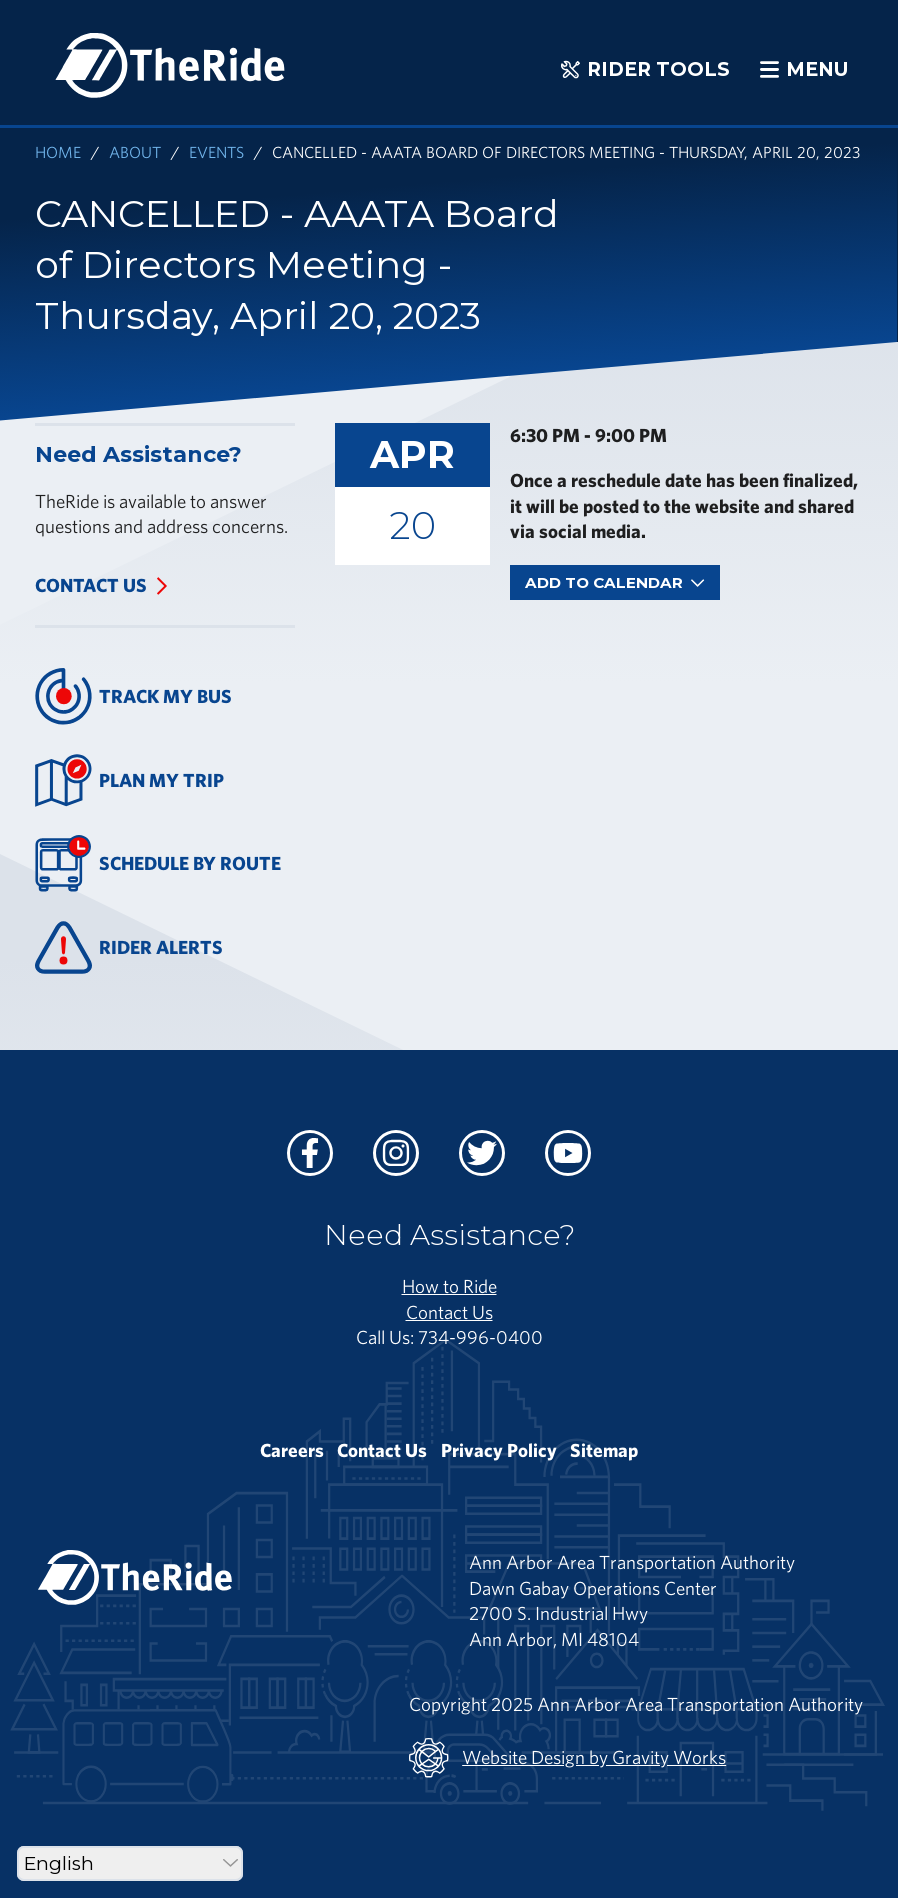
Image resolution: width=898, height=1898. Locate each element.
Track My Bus (133, 696)
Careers (292, 1450)
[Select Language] (130, 1863)
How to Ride (449, 1286)
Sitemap (604, 1450)
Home (58, 151)
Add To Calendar (615, 582)
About (135, 151)
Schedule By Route (158, 863)
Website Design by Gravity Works (567, 1758)
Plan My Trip (129, 780)
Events (216, 151)
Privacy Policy (499, 1450)
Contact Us (91, 585)
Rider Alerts (129, 947)
